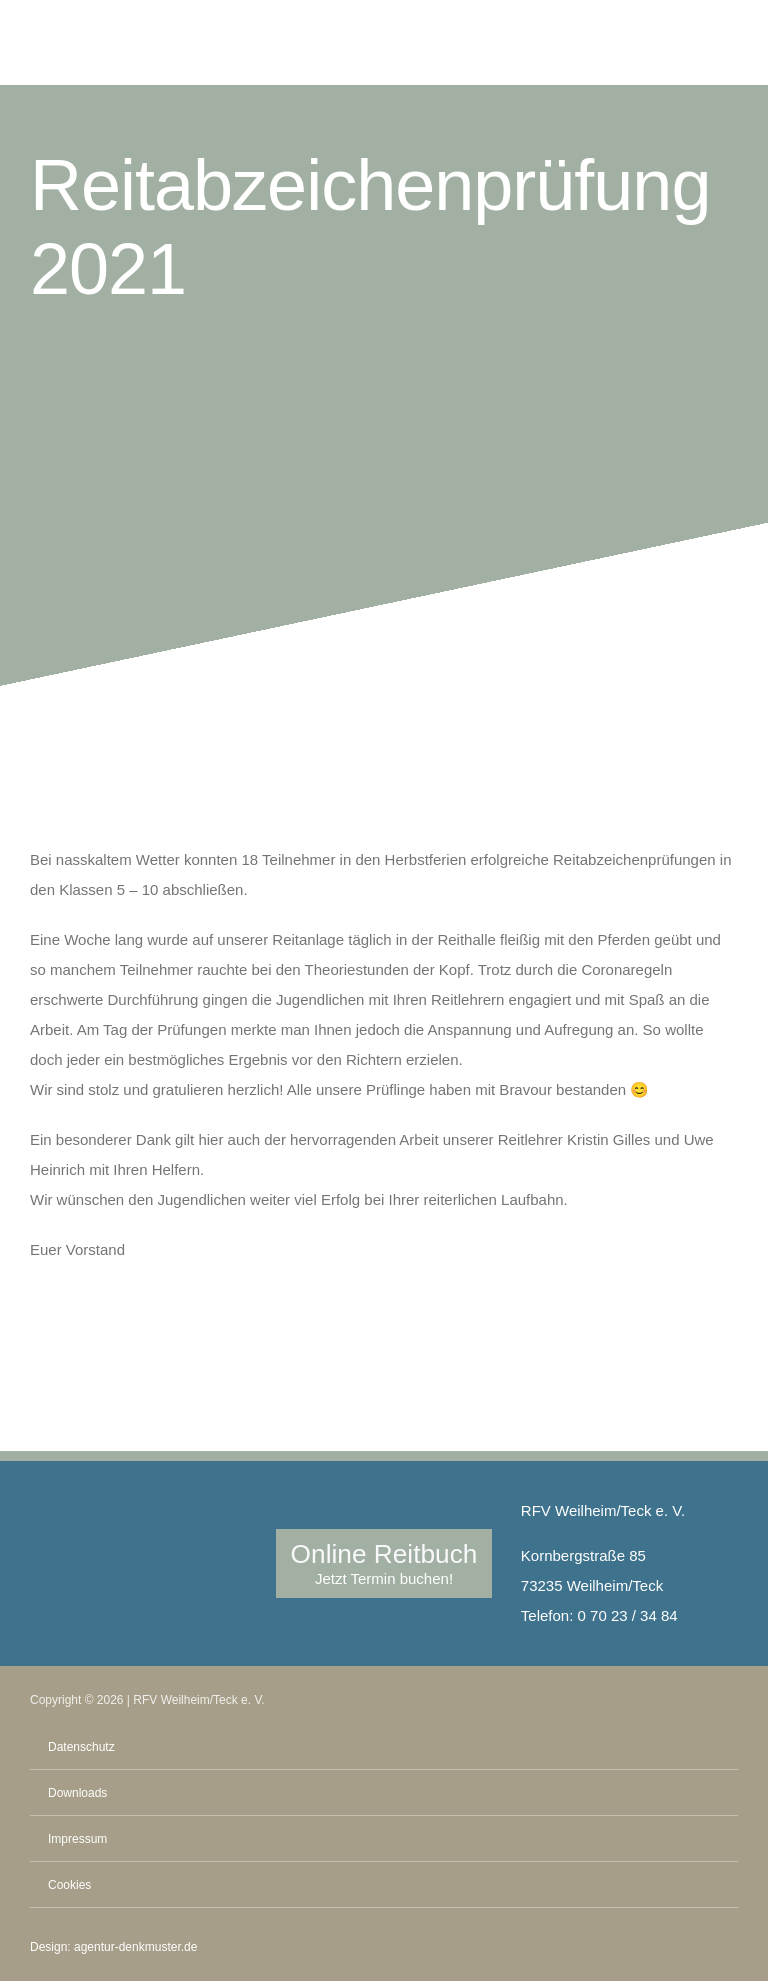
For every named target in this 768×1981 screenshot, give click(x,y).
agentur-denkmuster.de (135, 1947)
